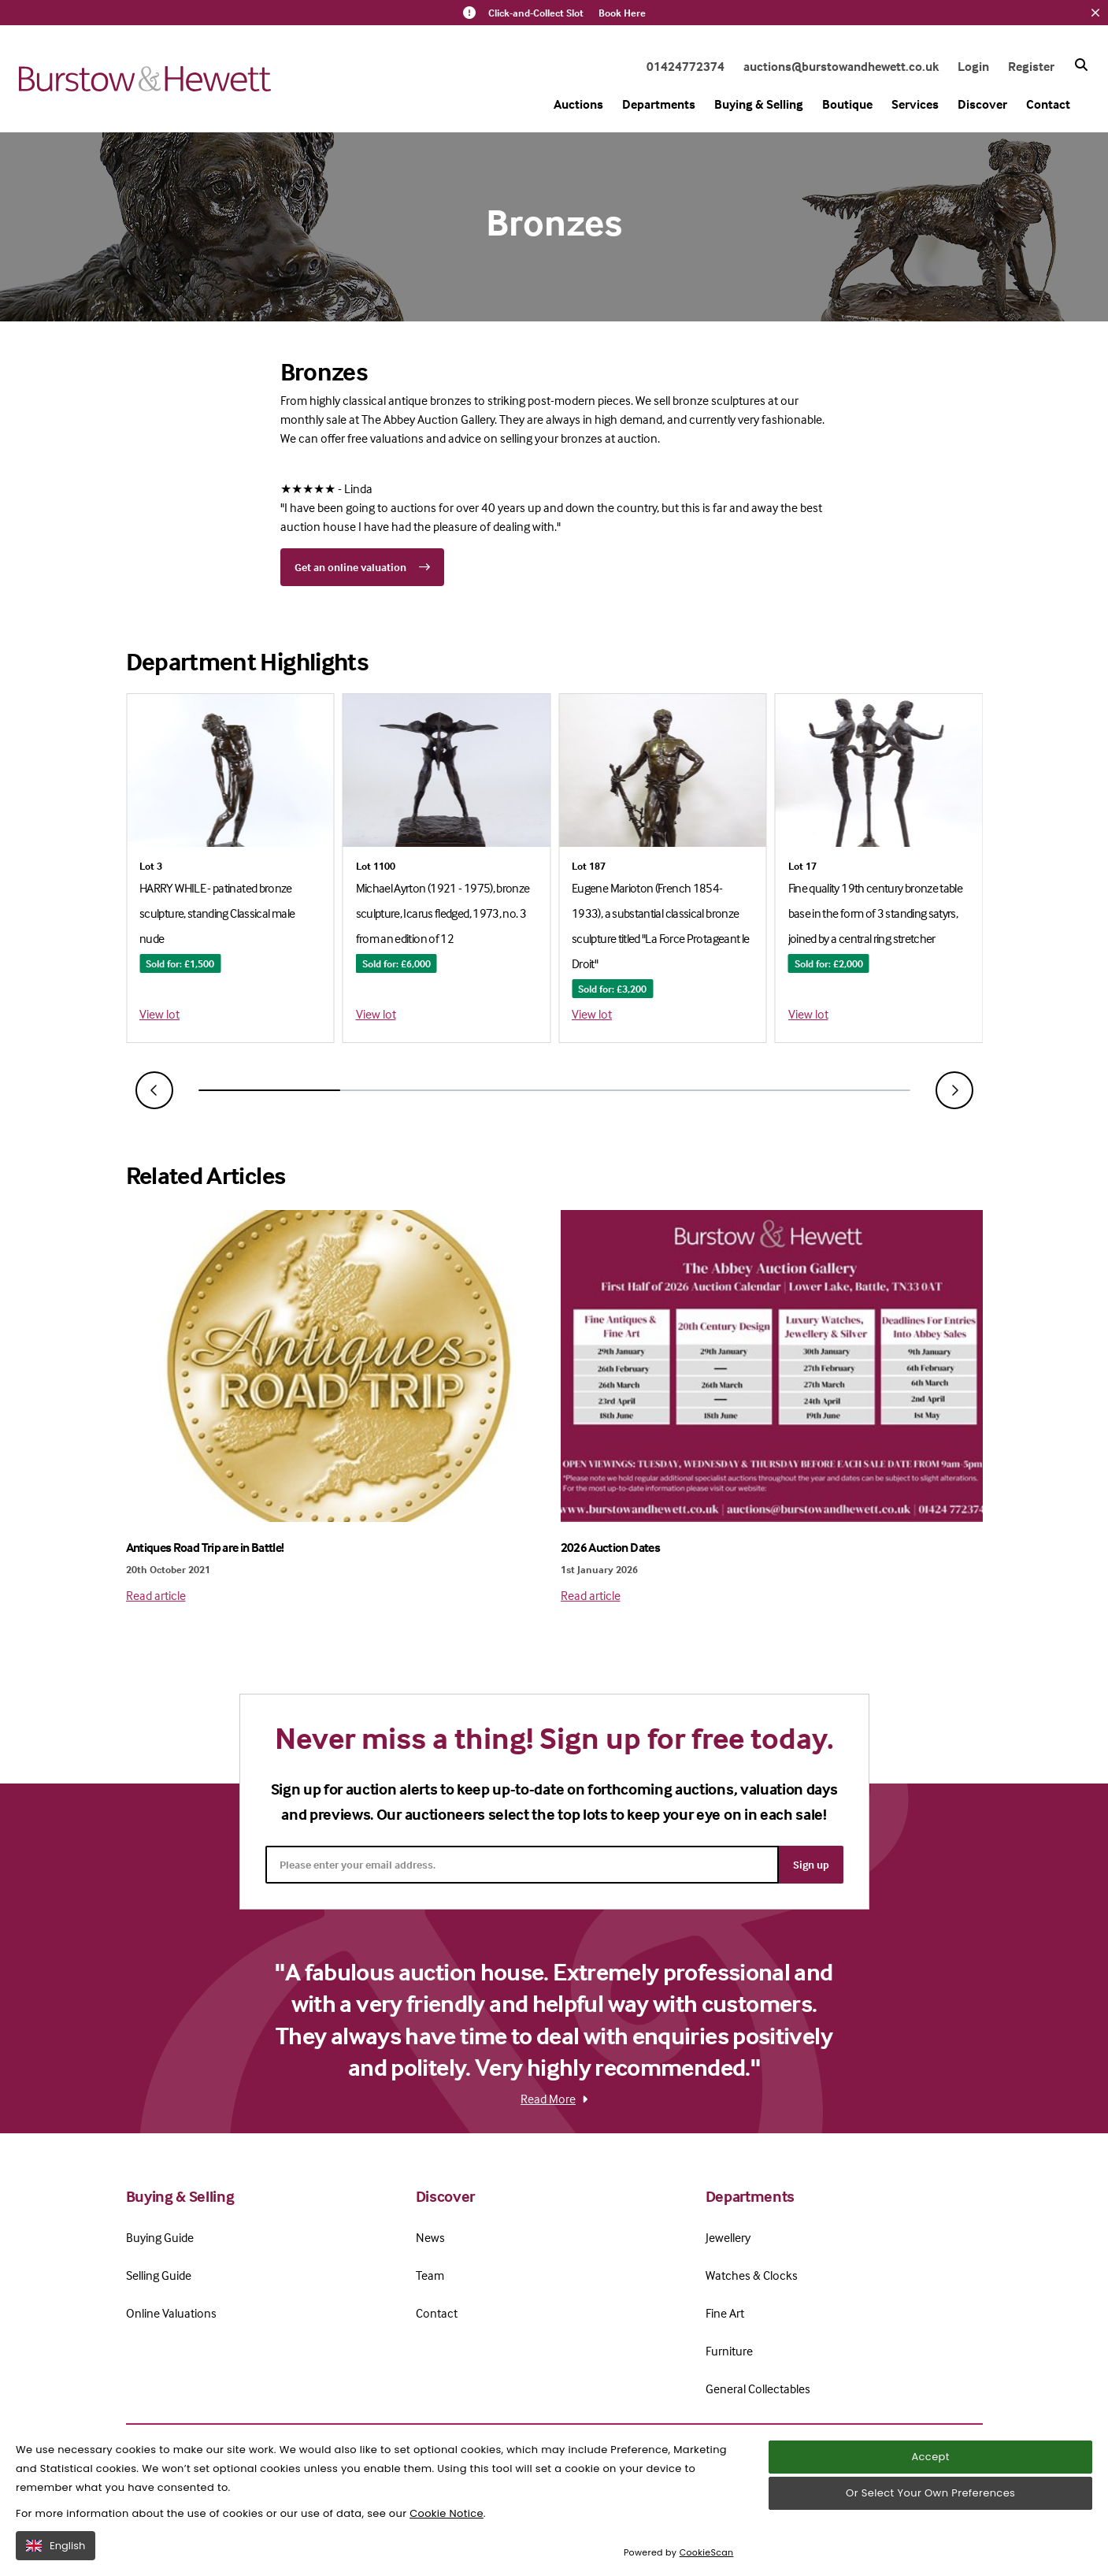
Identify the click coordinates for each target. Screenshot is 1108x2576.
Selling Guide (158, 2275)
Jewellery (728, 2237)
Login (973, 66)
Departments (658, 104)
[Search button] (1081, 64)
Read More (554, 2098)
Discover (982, 104)
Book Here (622, 12)
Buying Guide (160, 2237)
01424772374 (685, 66)
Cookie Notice (446, 2544)
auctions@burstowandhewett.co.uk (841, 66)
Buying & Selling (758, 104)
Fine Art (725, 2313)
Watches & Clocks (752, 2275)
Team (430, 2275)
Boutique (847, 104)
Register (1031, 66)
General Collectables (758, 2388)
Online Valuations (171, 2313)
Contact (1048, 104)
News (430, 2237)
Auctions (578, 104)
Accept (930, 2487)
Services (915, 104)
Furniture (729, 2351)
